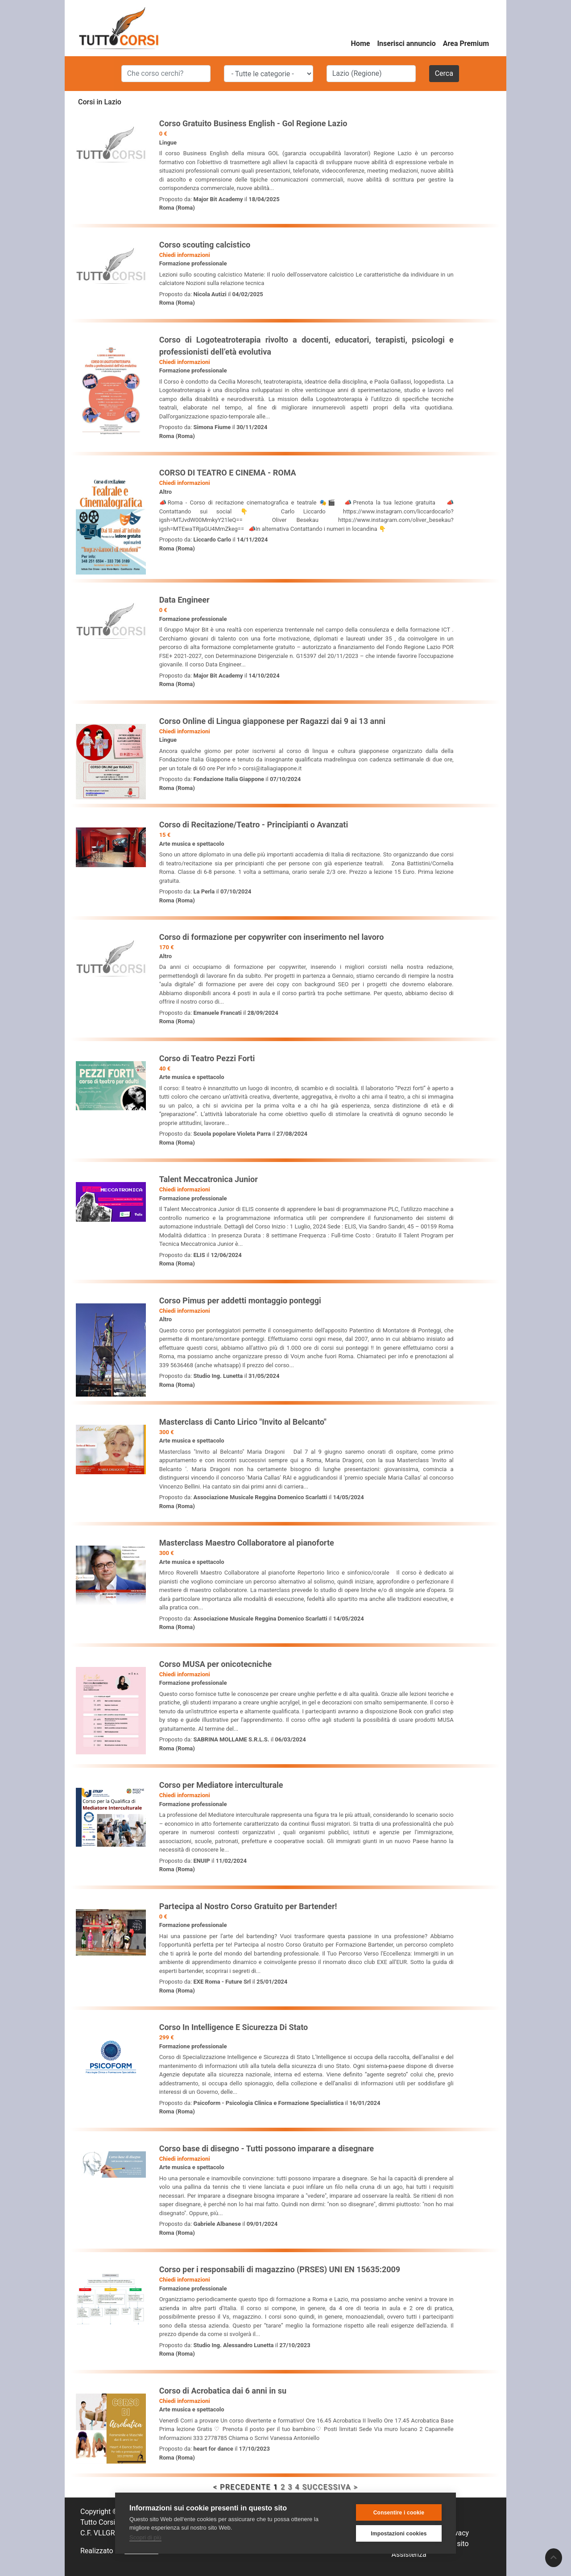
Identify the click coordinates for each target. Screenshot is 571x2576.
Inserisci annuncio (406, 43)
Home (360, 43)
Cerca (444, 73)
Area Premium (466, 43)
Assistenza (409, 2554)
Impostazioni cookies (398, 2534)
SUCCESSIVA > (330, 2487)
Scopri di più (145, 2537)
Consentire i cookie (399, 2513)
